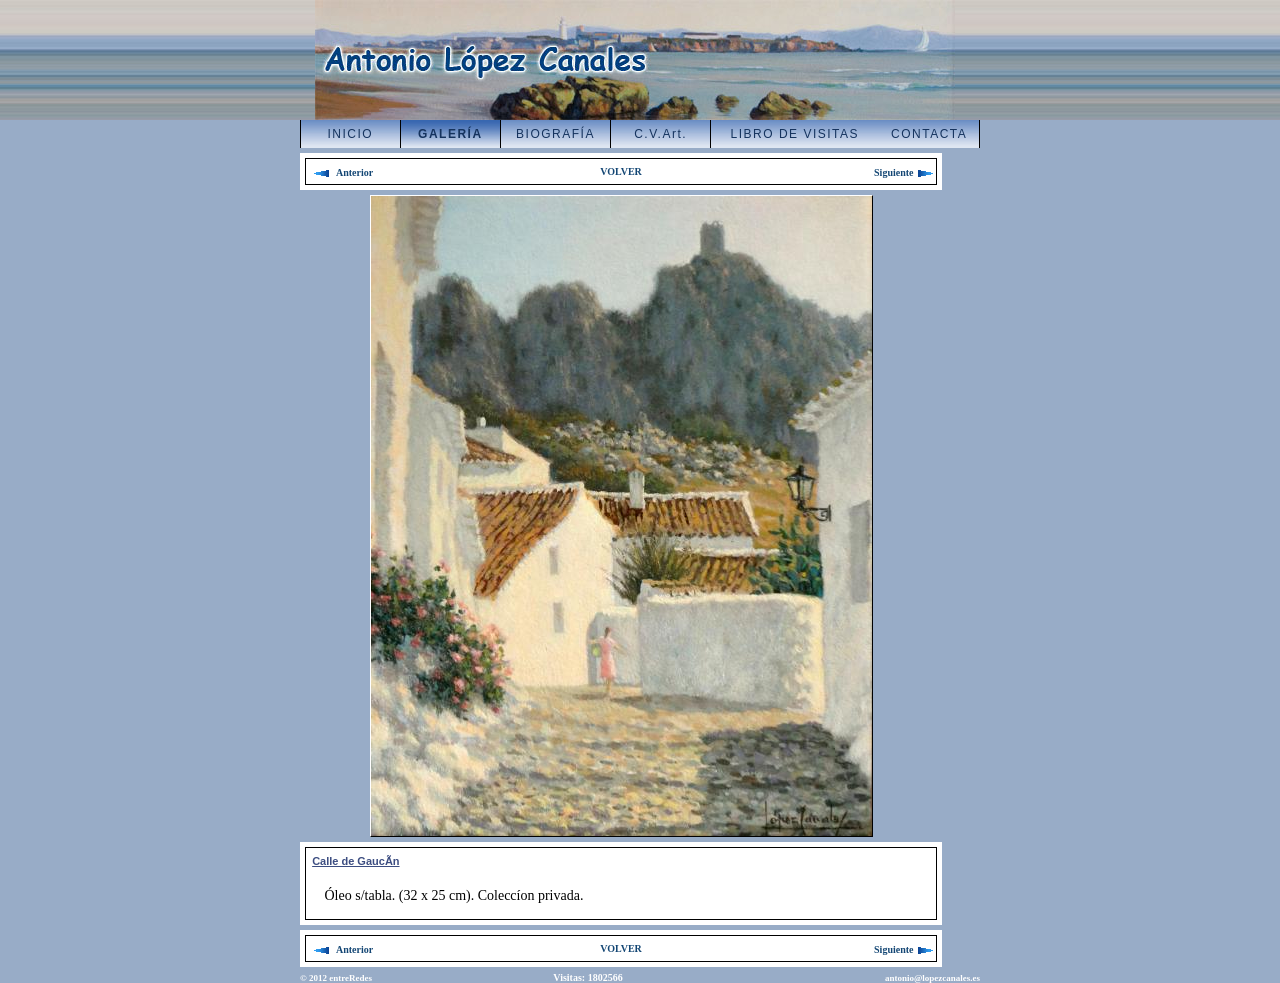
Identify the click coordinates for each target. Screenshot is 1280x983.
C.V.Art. (660, 134)
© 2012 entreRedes (336, 978)
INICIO (351, 134)
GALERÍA (450, 134)
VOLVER (621, 171)
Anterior (343, 172)
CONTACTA (929, 134)
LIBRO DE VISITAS (795, 134)
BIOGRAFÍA (555, 134)
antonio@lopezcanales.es (932, 978)
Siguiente (905, 172)
